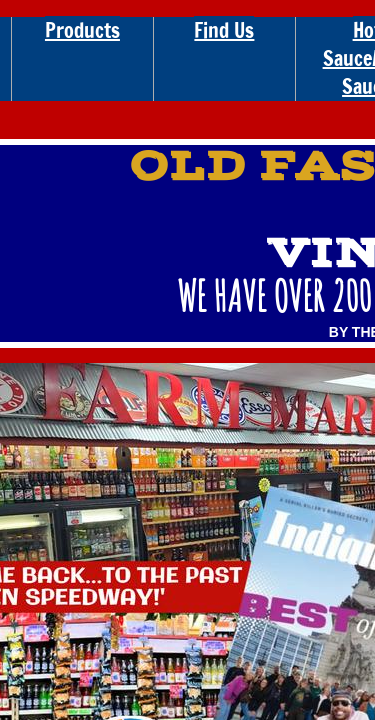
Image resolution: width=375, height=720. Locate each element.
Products (82, 30)
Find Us (224, 30)
